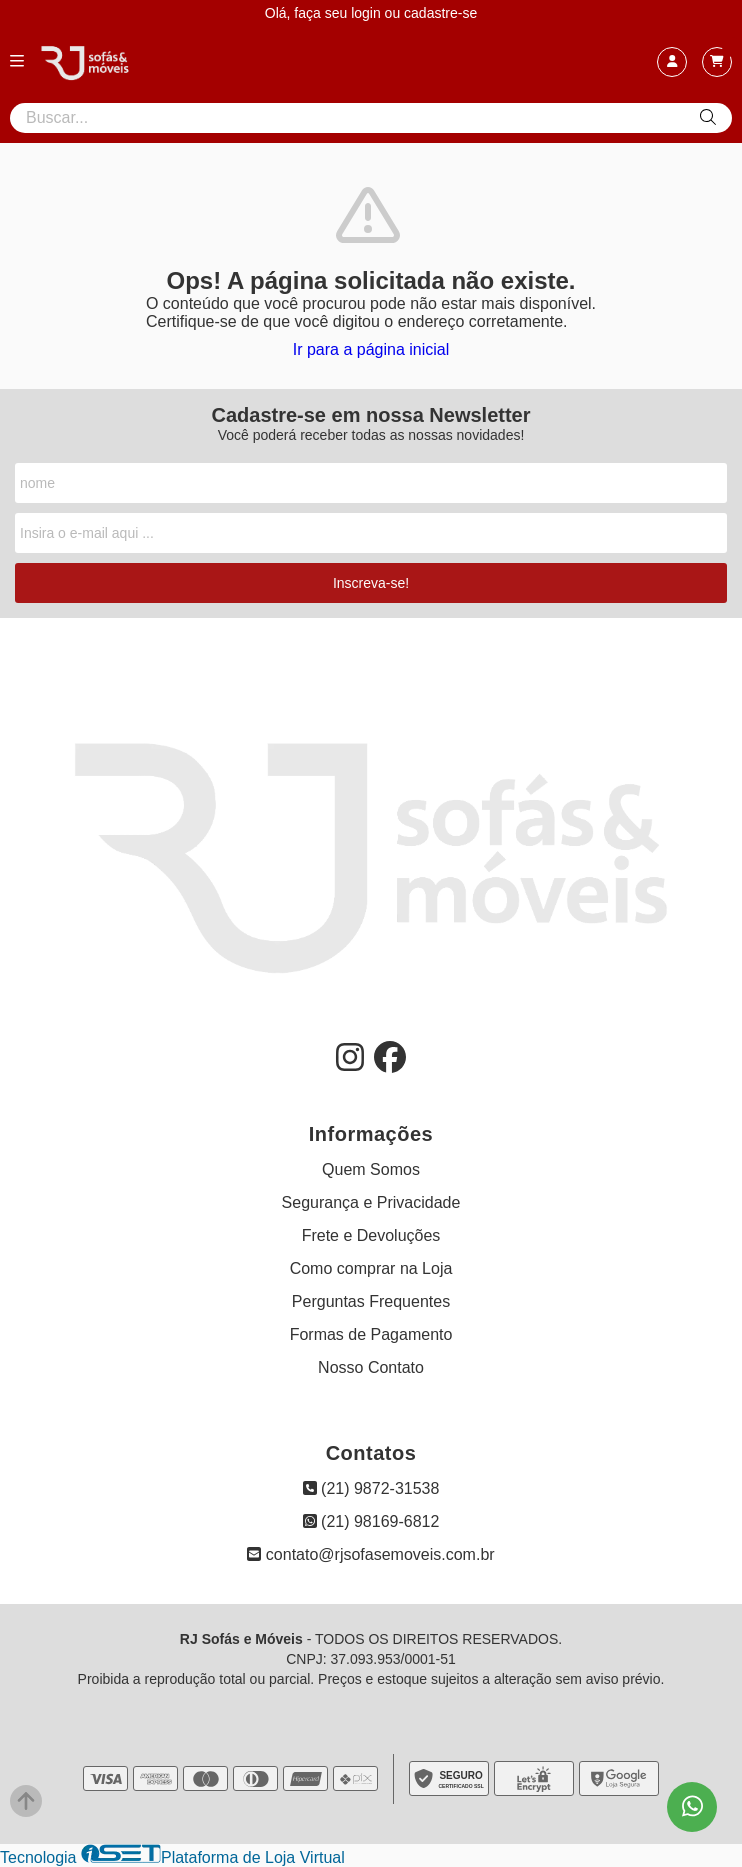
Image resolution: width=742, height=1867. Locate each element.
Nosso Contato (371, 1367)
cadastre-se (440, 13)
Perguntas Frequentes (371, 1301)
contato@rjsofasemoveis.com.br (370, 1554)
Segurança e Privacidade (371, 1202)
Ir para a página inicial (371, 349)
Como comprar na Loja (371, 1268)
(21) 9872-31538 (371, 1488)
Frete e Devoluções (371, 1235)
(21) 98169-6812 (371, 1521)
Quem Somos (371, 1169)
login (367, 13)
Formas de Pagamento (371, 1334)
